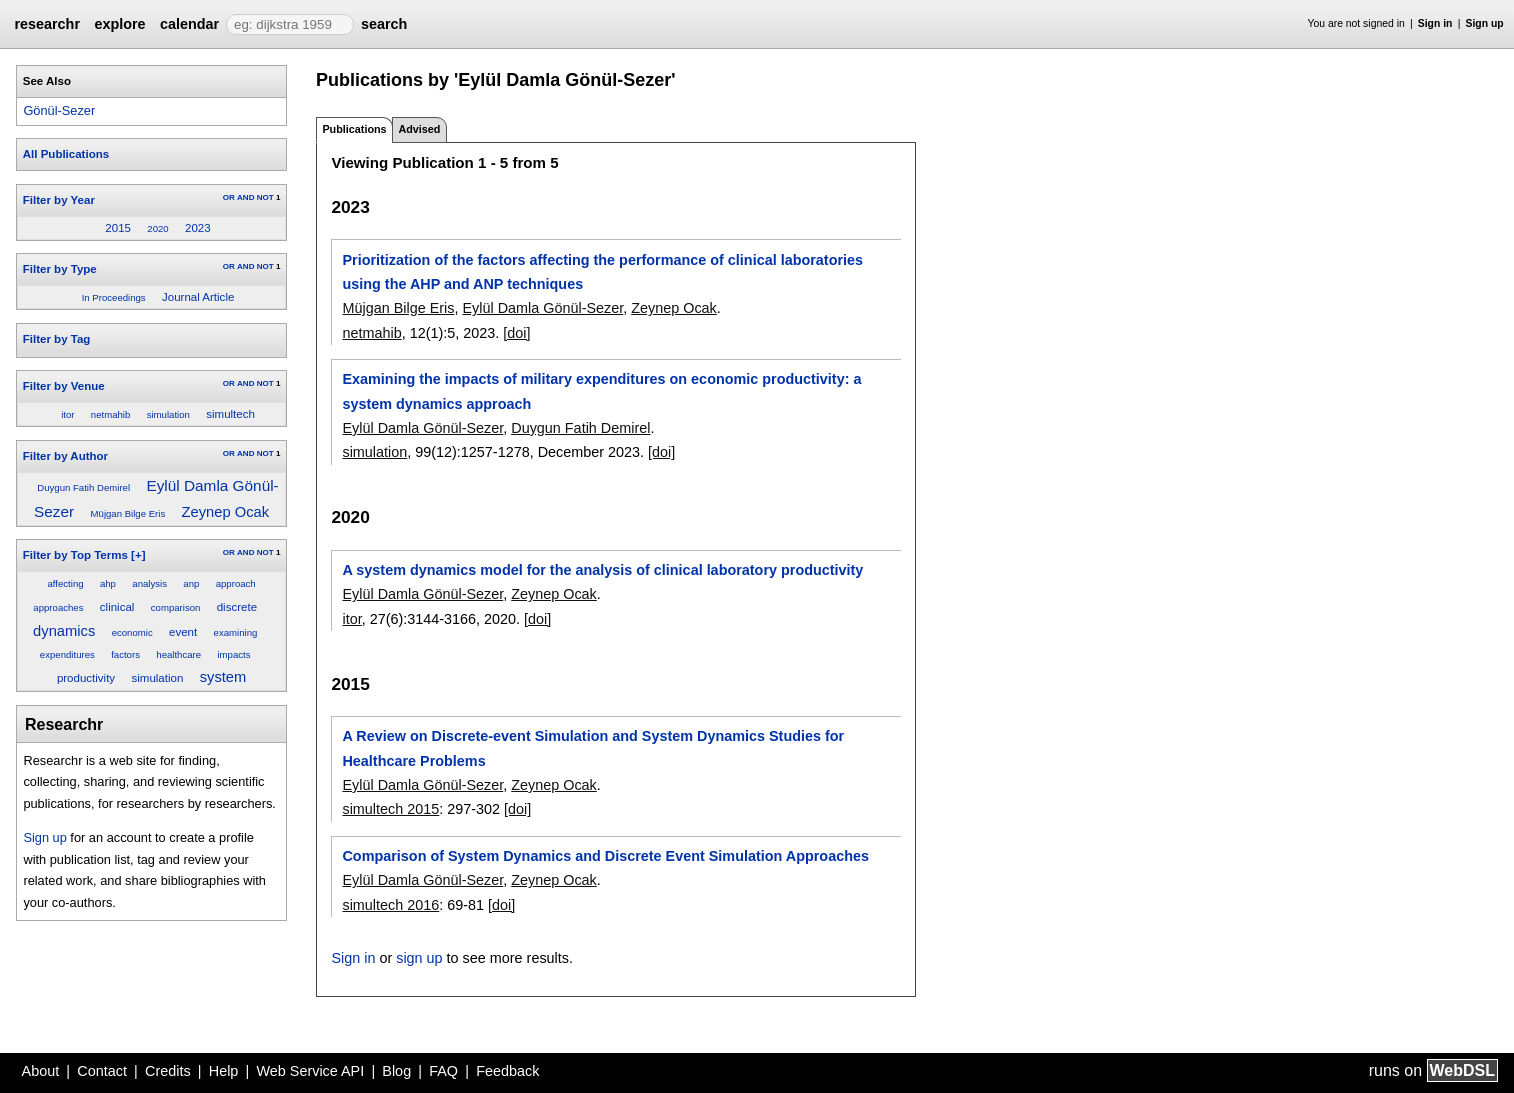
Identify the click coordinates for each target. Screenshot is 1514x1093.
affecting (65, 583)
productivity (86, 678)
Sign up (1485, 23)
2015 (118, 228)
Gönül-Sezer (59, 110)
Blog (396, 1071)
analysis (149, 583)
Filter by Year (59, 200)
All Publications (66, 154)
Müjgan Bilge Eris (128, 513)
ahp (108, 583)
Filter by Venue (64, 386)
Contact (102, 1071)
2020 (157, 228)
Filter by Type (60, 269)
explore (119, 24)
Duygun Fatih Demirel (83, 487)
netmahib (110, 414)
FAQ (443, 1071)
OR (229, 197)
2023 (198, 228)
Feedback (507, 1071)
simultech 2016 (390, 905)
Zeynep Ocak (226, 512)
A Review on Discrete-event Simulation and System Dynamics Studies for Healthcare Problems (593, 748)
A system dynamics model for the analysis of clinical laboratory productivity (602, 570)
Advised (419, 129)
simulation (168, 414)
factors (125, 654)
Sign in (1435, 23)
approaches (58, 607)
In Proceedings (114, 297)
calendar (189, 24)
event (183, 632)
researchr (47, 24)
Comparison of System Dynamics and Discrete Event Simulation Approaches (605, 856)
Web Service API (310, 1071)
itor (67, 414)
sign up (419, 958)
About (41, 1071)
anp (191, 583)
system (223, 677)
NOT (265, 197)
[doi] (516, 333)
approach (236, 583)
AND (245, 197)
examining (236, 632)
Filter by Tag (57, 339)
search (384, 24)
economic (132, 632)
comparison (176, 607)
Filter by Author (65, 456)
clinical (117, 607)
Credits (168, 1071)
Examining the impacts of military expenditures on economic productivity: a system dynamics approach (601, 391)
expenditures (67, 654)
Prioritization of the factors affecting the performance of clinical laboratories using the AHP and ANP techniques (602, 272)
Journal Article (198, 297)
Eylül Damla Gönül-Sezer (542, 308)
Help (224, 1071)
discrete (237, 607)
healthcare (178, 654)
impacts (233, 654)
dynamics (64, 631)
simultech (230, 414)
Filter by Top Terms (75, 555)
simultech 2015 (390, 809)
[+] (138, 555)
